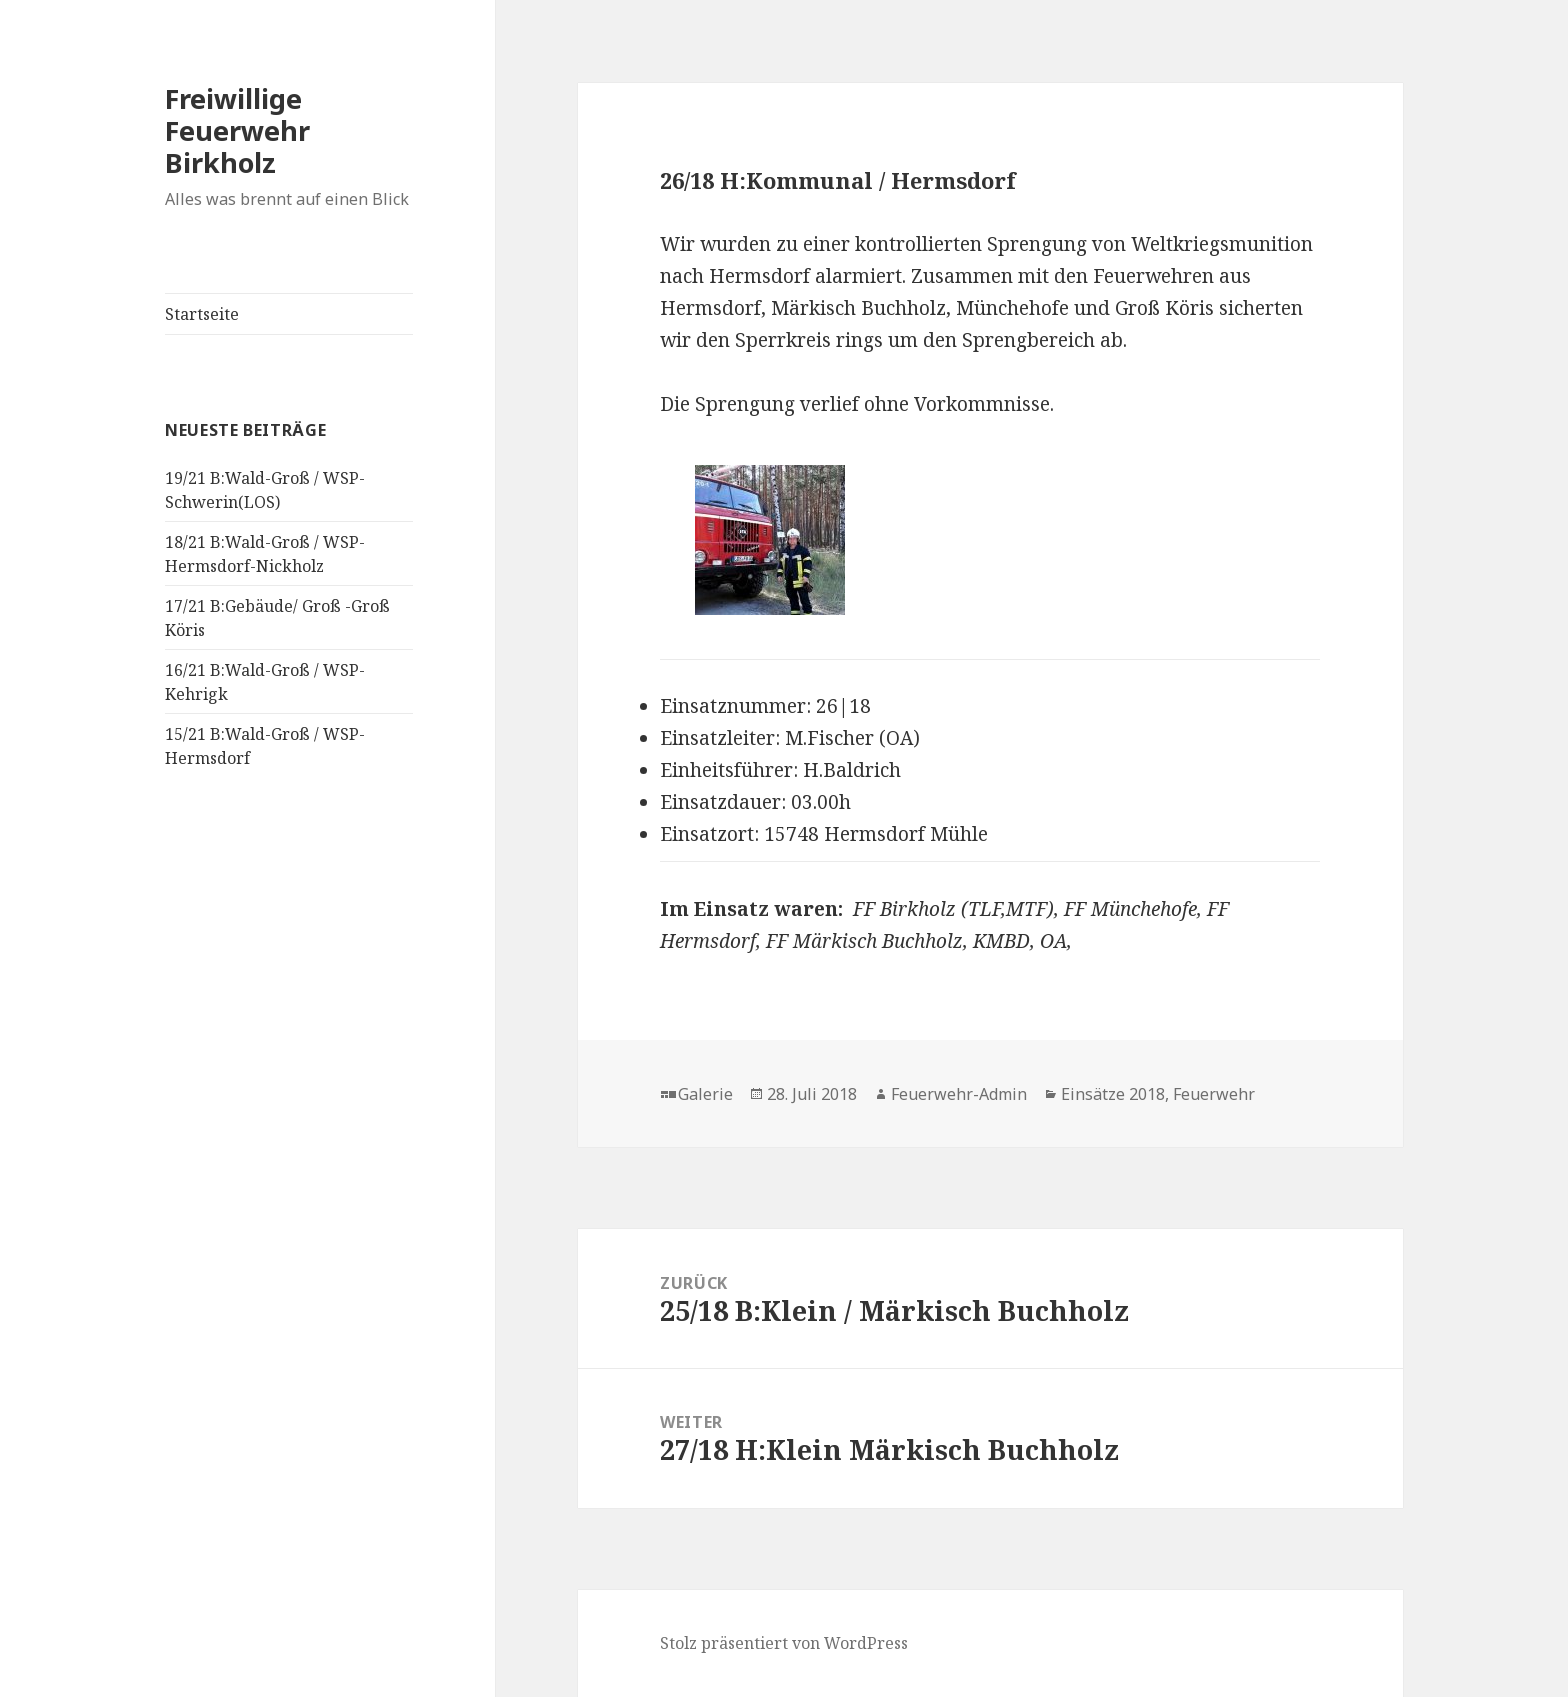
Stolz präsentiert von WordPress (784, 1643)
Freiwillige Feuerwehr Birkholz (237, 130)
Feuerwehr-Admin (959, 1094)
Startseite (202, 314)
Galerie (705, 1094)
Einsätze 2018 (1113, 1094)
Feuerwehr (1214, 1094)
